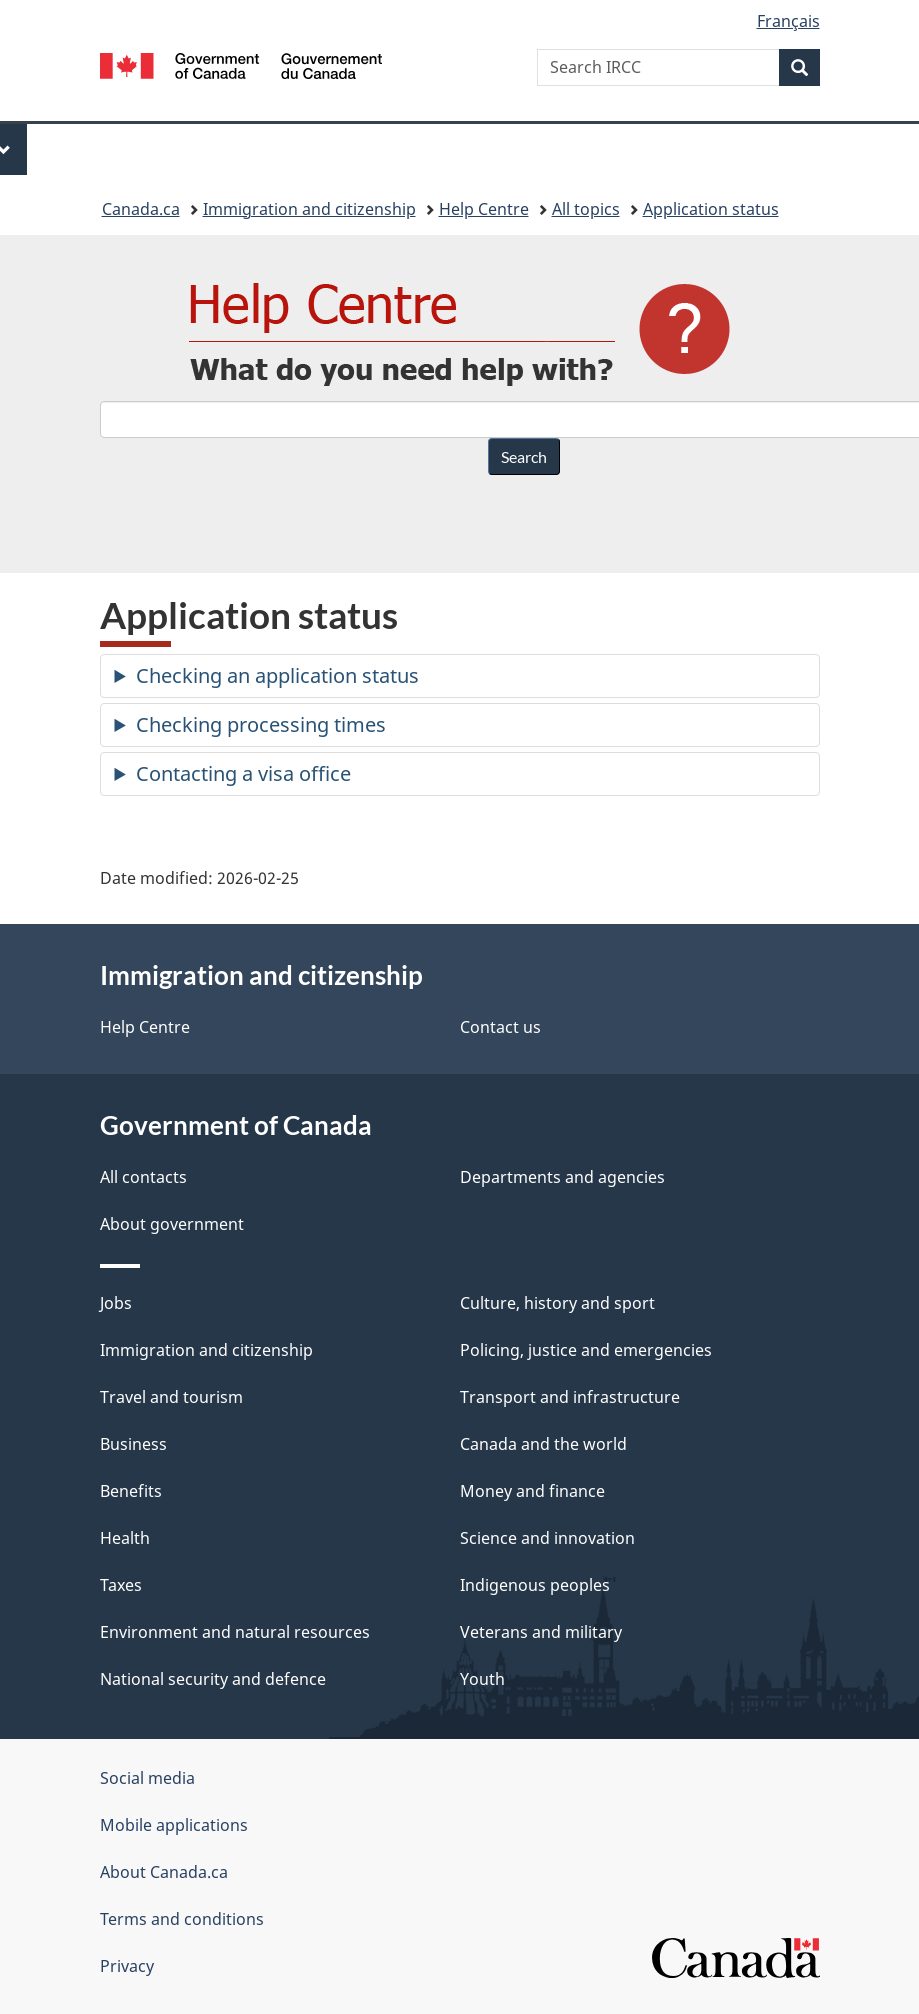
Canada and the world (543, 1444)
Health (125, 1538)
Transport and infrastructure (570, 1397)
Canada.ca (141, 209)
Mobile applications (174, 1825)
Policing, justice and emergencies (586, 1350)
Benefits (131, 1491)
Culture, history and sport (557, 1303)
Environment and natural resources (235, 1632)
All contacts (143, 1177)
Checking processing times (261, 724)
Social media (147, 1778)
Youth (482, 1679)
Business (133, 1444)
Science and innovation (547, 1538)
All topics (586, 209)
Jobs (116, 1303)
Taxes (121, 1585)
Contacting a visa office (243, 773)
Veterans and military (541, 1632)
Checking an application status (277, 675)
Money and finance (532, 1491)
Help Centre (484, 209)
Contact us (500, 1027)
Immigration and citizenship (309, 209)
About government (172, 1224)
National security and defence (213, 1679)
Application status (711, 209)
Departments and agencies (562, 1177)
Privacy (127, 1966)
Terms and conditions (182, 1919)
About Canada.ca (164, 1872)
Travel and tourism (171, 1397)
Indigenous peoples (535, 1585)
